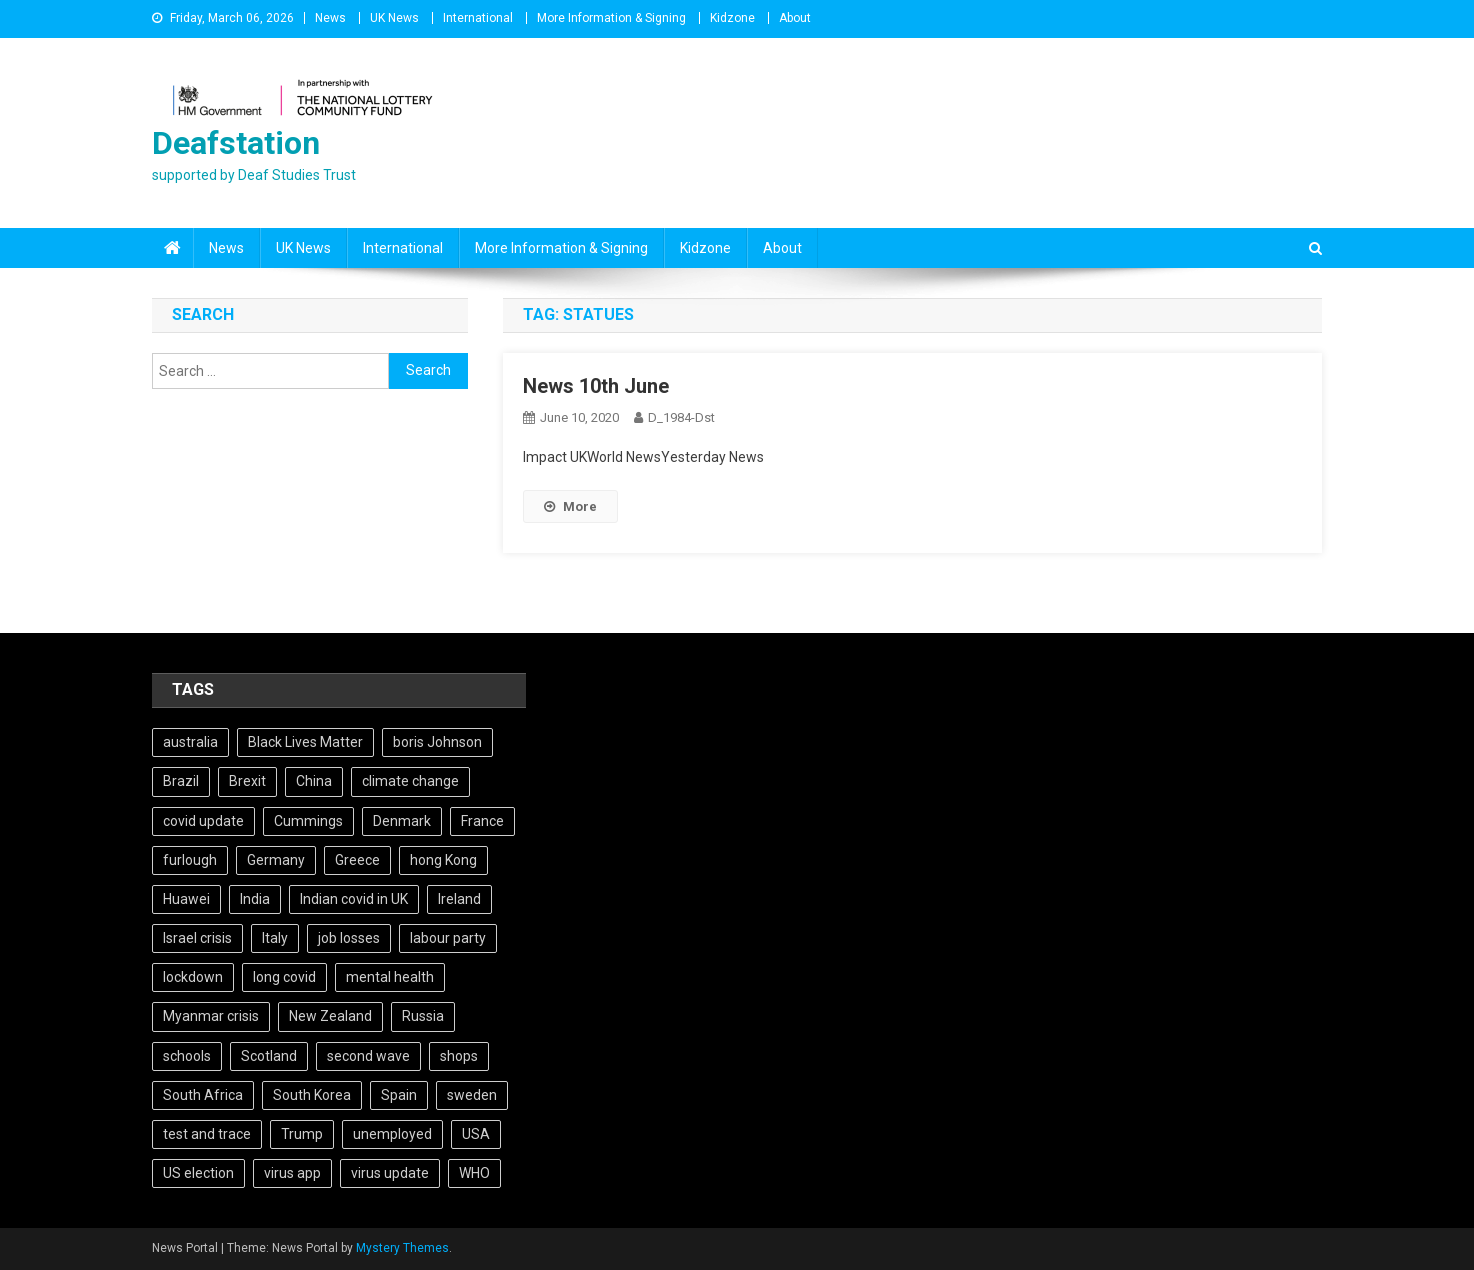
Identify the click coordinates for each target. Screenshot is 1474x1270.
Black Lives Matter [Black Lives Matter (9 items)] (305, 742)
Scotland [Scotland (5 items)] (269, 1056)
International (478, 18)
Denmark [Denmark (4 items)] (402, 821)
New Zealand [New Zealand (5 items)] (330, 1016)
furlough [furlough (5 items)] (190, 860)
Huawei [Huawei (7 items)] (186, 899)
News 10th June (596, 386)
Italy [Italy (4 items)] (275, 938)
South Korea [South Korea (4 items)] (312, 1095)
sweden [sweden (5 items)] (472, 1095)
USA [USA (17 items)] (476, 1134)
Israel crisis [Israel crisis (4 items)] (197, 938)
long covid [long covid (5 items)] (284, 977)
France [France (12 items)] (482, 821)
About (795, 18)
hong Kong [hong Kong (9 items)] (443, 860)
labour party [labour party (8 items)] (448, 938)
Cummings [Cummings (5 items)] (308, 821)
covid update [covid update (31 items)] (203, 821)
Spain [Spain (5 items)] (399, 1095)
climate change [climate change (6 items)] (410, 781)
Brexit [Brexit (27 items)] (247, 781)
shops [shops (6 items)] (459, 1056)
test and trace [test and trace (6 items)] (207, 1134)
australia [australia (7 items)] (190, 742)
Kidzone (732, 18)
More (570, 506)
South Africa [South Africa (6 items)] (203, 1095)
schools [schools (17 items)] (187, 1056)
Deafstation (236, 143)
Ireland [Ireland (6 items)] (459, 899)
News (330, 18)
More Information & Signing (611, 18)
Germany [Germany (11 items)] (276, 860)
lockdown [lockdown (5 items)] (193, 977)
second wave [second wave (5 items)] (368, 1056)
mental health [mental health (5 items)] (390, 977)
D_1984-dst (681, 417)
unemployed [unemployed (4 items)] (392, 1134)
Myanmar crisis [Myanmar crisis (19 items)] (211, 1016)
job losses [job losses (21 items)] (349, 938)
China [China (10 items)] (314, 781)
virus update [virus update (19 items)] (390, 1173)
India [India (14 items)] (255, 899)
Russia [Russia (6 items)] (423, 1016)
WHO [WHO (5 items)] (474, 1173)
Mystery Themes (402, 1248)
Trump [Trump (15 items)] (302, 1134)
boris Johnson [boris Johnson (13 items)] (437, 742)
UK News (394, 18)
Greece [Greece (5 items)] (357, 860)
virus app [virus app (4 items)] (292, 1173)
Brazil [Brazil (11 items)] (181, 781)
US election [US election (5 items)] (198, 1173)
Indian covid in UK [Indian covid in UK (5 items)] (354, 899)
